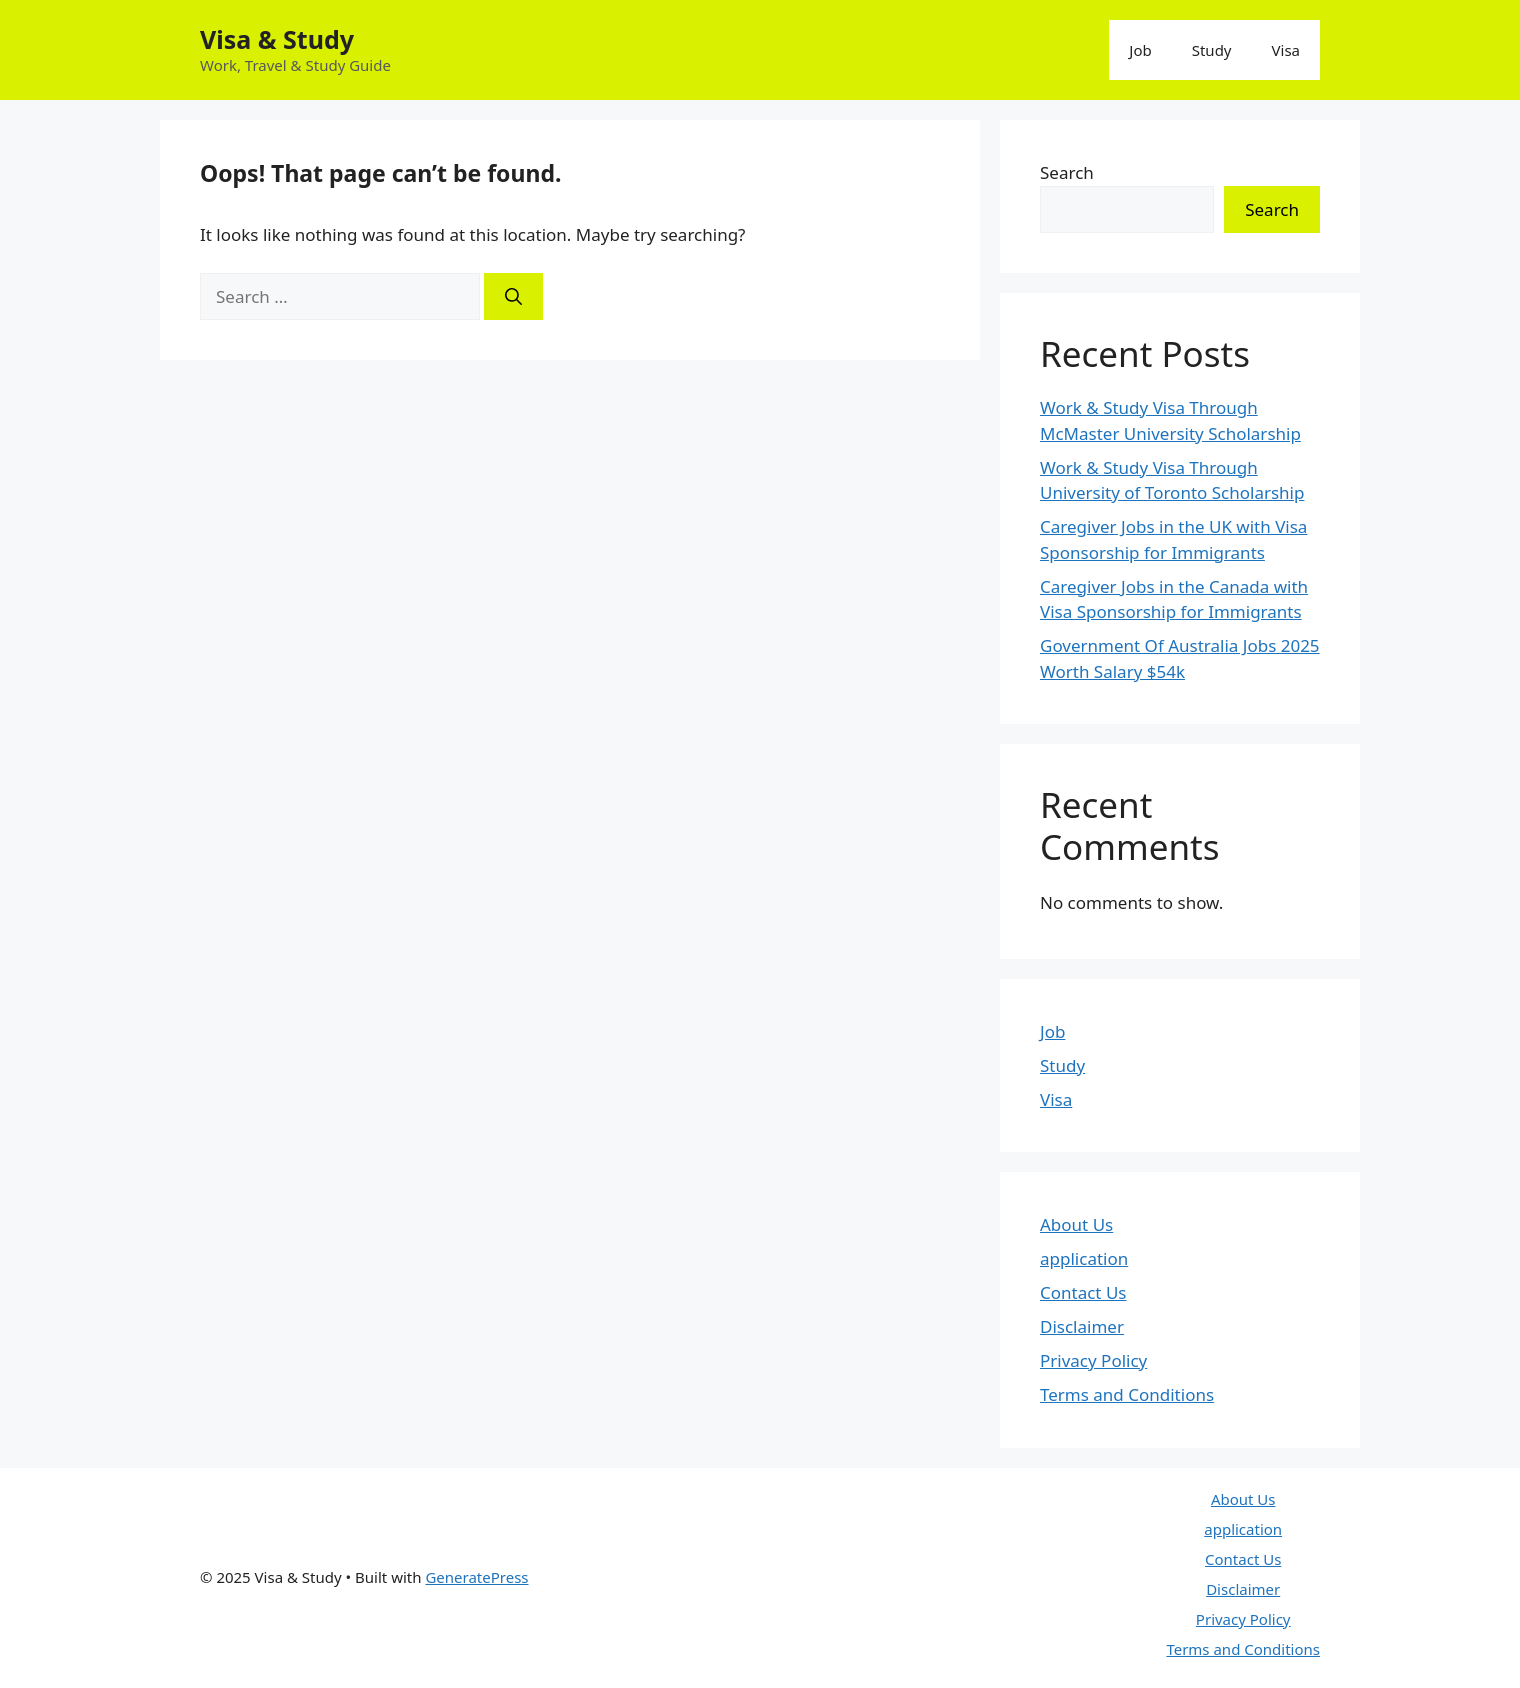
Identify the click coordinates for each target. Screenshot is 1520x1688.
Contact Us (1083, 1292)
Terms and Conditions (1127, 1394)
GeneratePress (476, 1577)
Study (1212, 50)
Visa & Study (277, 39)
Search (1067, 172)
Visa (1286, 50)
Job (1140, 50)
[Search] (513, 297)
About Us (1076, 1224)
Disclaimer (1082, 1326)
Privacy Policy (1093, 1360)
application (1084, 1258)
